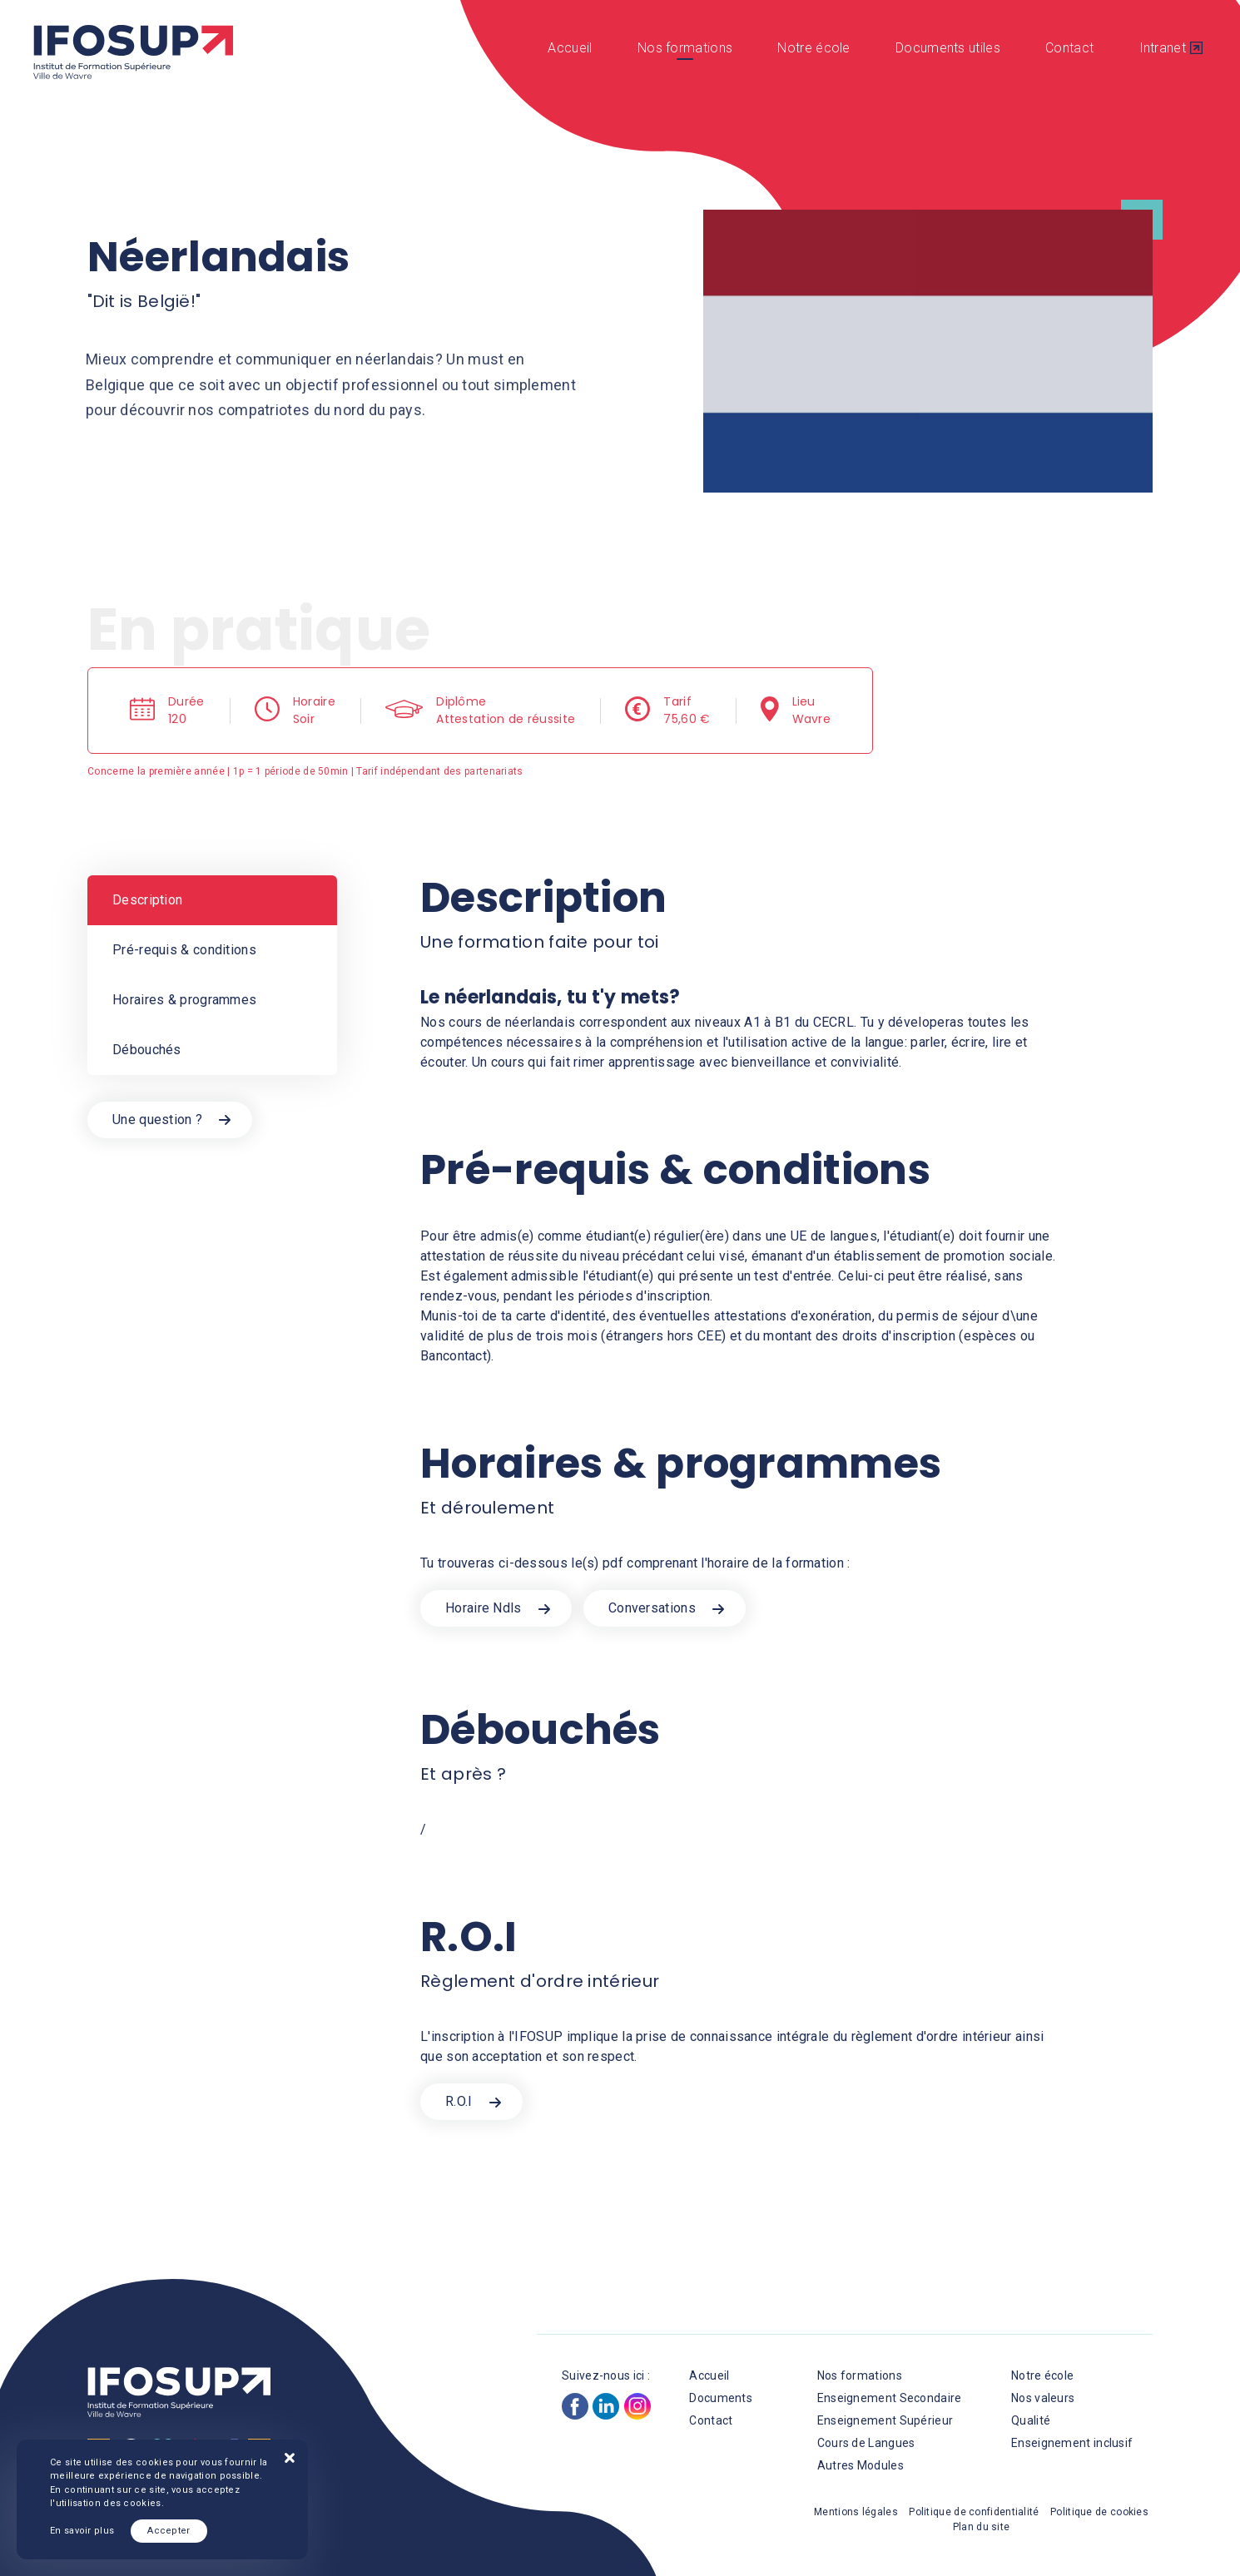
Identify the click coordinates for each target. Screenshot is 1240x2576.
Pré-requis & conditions (184, 950)
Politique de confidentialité (974, 2512)
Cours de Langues (866, 2443)
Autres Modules (860, 2465)
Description (147, 900)
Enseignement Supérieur (885, 2420)
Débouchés (146, 1050)
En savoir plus (82, 2530)
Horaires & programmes (184, 1000)
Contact (1069, 48)
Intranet (1162, 48)
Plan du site (981, 2527)
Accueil (570, 48)
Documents (720, 2398)
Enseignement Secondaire (889, 2398)
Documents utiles (947, 48)
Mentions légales (856, 2512)
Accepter (168, 2530)
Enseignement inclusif (1072, 2443)
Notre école (813, 48)
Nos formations (684, 48)
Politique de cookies (1099, 2512)
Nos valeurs (1042, 2398)
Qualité (1030, 2420)
